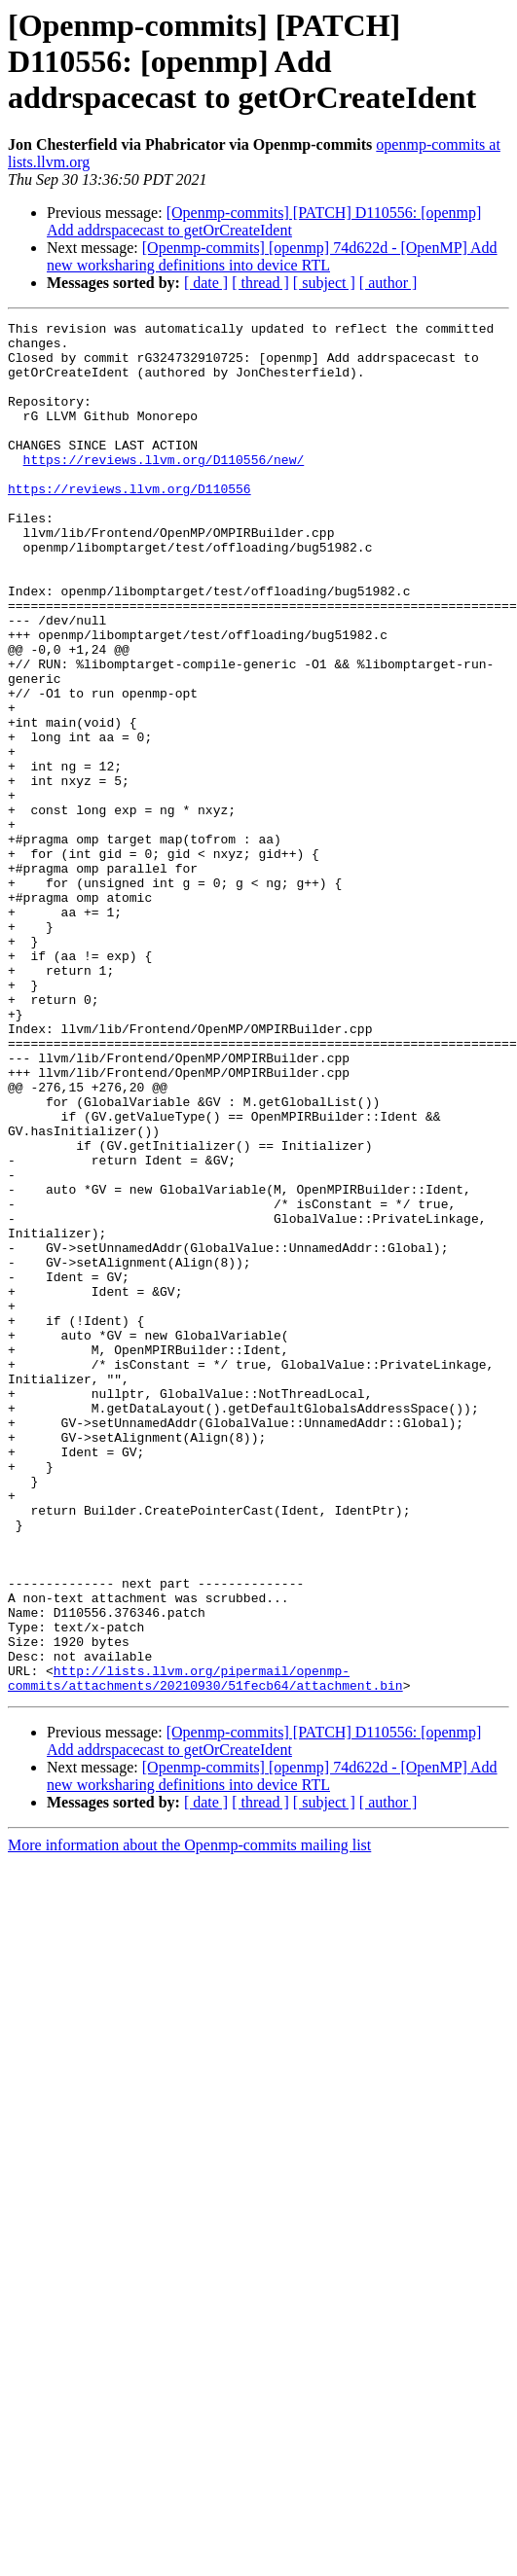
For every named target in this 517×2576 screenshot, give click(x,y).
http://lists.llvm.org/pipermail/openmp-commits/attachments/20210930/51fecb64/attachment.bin (205, 1950)
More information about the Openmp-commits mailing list (189, 2119)
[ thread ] (260, 282)
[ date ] (206, 282)
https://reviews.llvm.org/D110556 (129, 523)
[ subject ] (324, 282)
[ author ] (388, 282)
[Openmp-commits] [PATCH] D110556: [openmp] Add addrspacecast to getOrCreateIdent (264, 221)
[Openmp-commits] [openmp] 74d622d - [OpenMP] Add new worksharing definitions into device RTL (272, 256)
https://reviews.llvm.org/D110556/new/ (164, 488)
